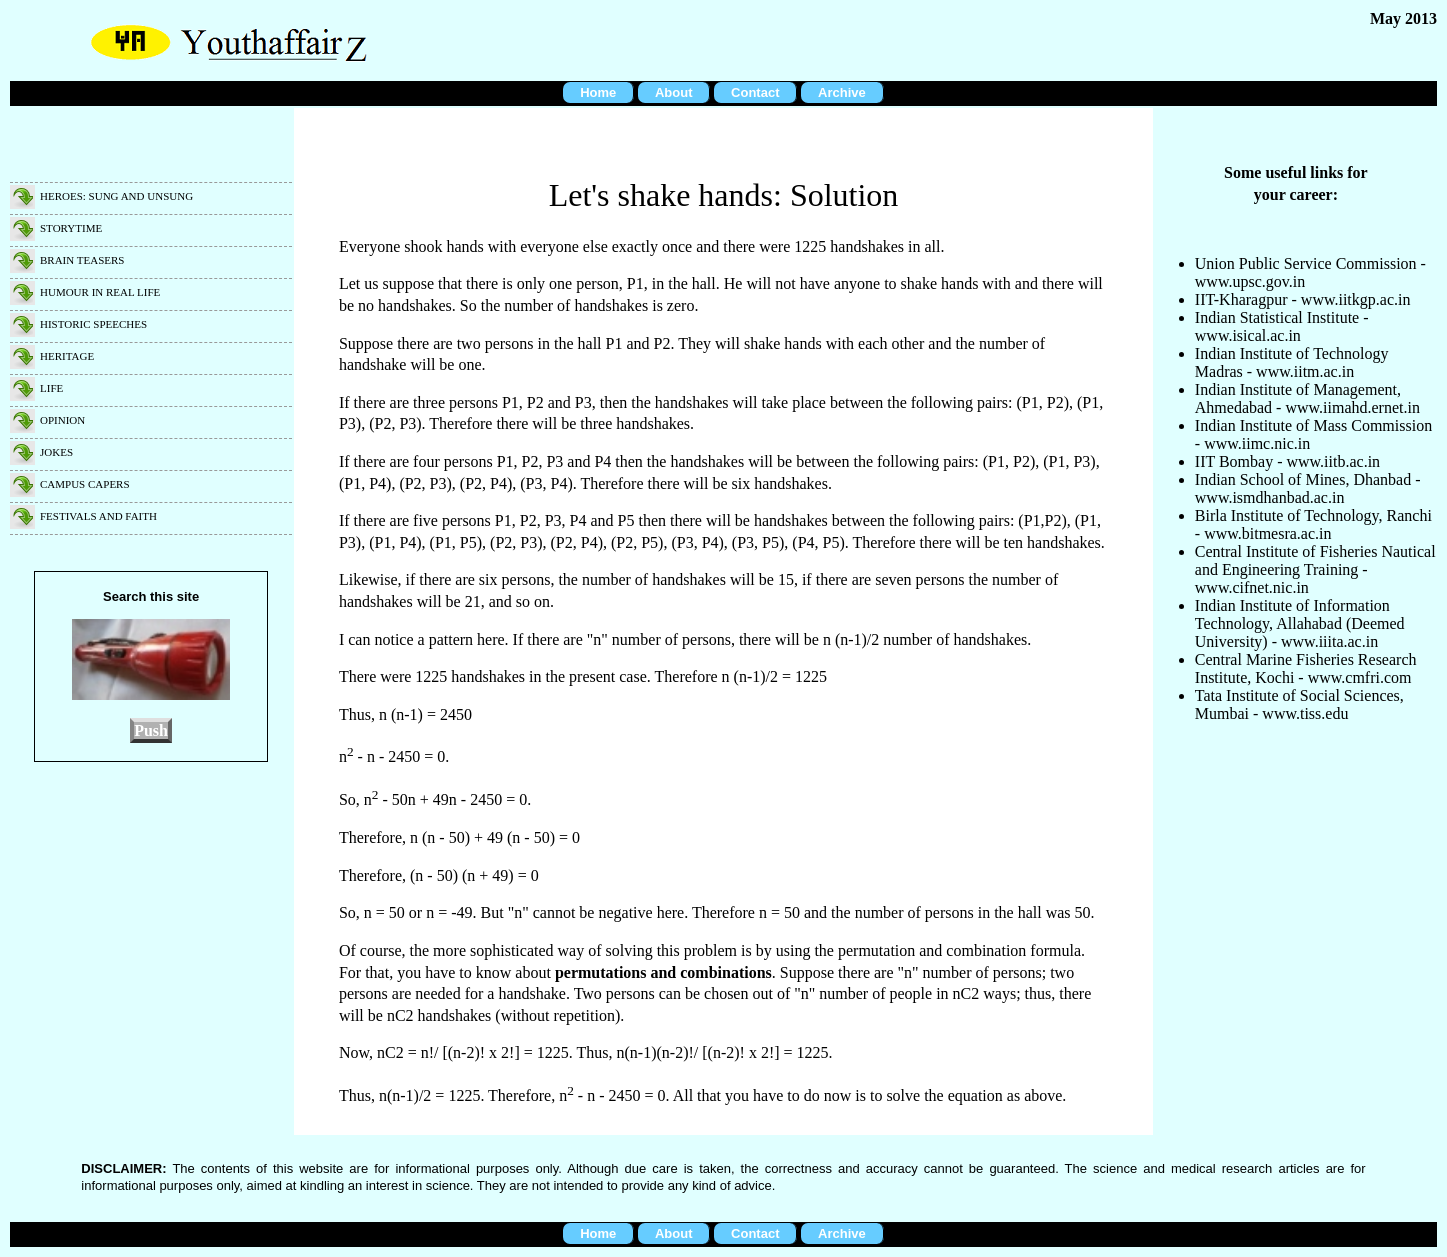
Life (51, 388)
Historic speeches (93, 324)
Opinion (62, 420)
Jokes (56, 452)
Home (598, 92)
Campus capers (85, 484)
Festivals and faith (98, 516)
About (674, 92)
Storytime (71, 228)
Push (151, 730)
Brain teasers (82, 260)
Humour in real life (100, 292)
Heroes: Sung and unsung (116, 196)
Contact (755, 92)
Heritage (67, 356)
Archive (842, 92)
